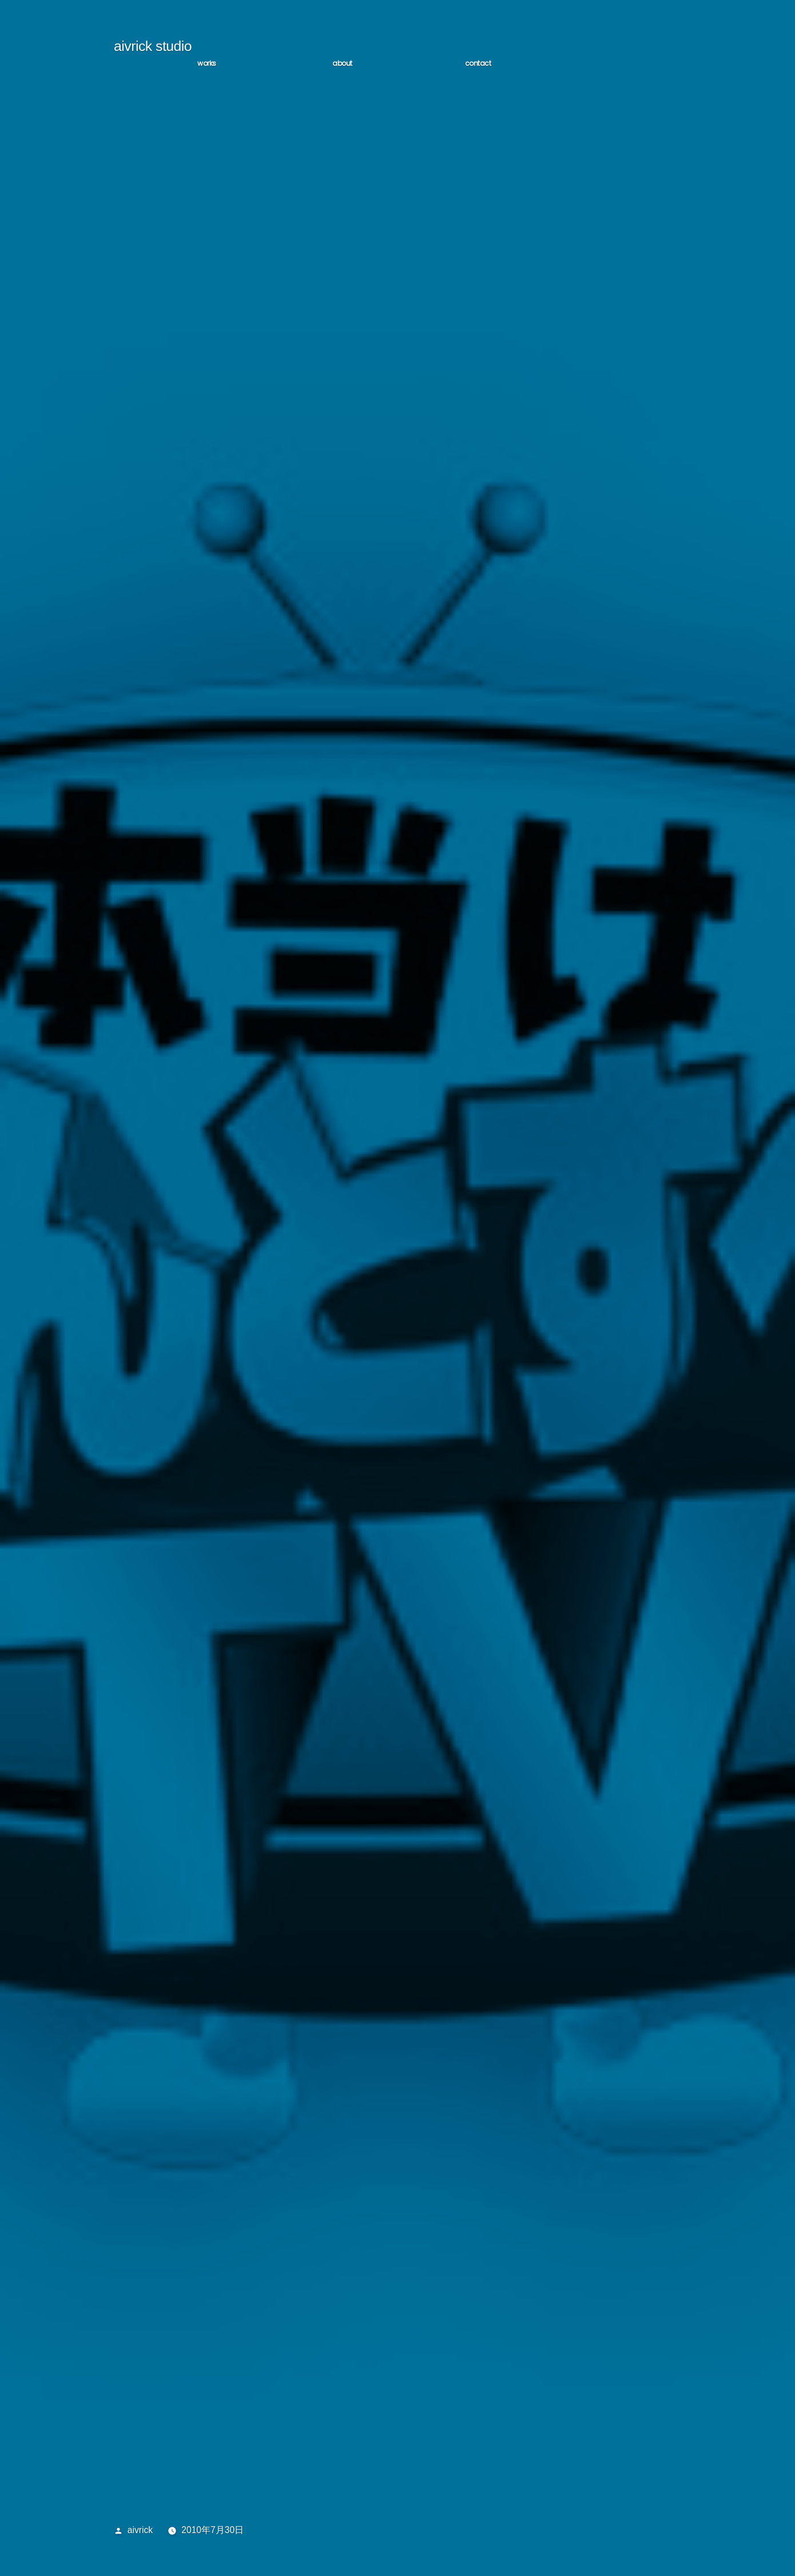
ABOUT (342, 63)
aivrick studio (153, 46)
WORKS (206, 63)
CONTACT (478, 63)
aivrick (140, 2530)
